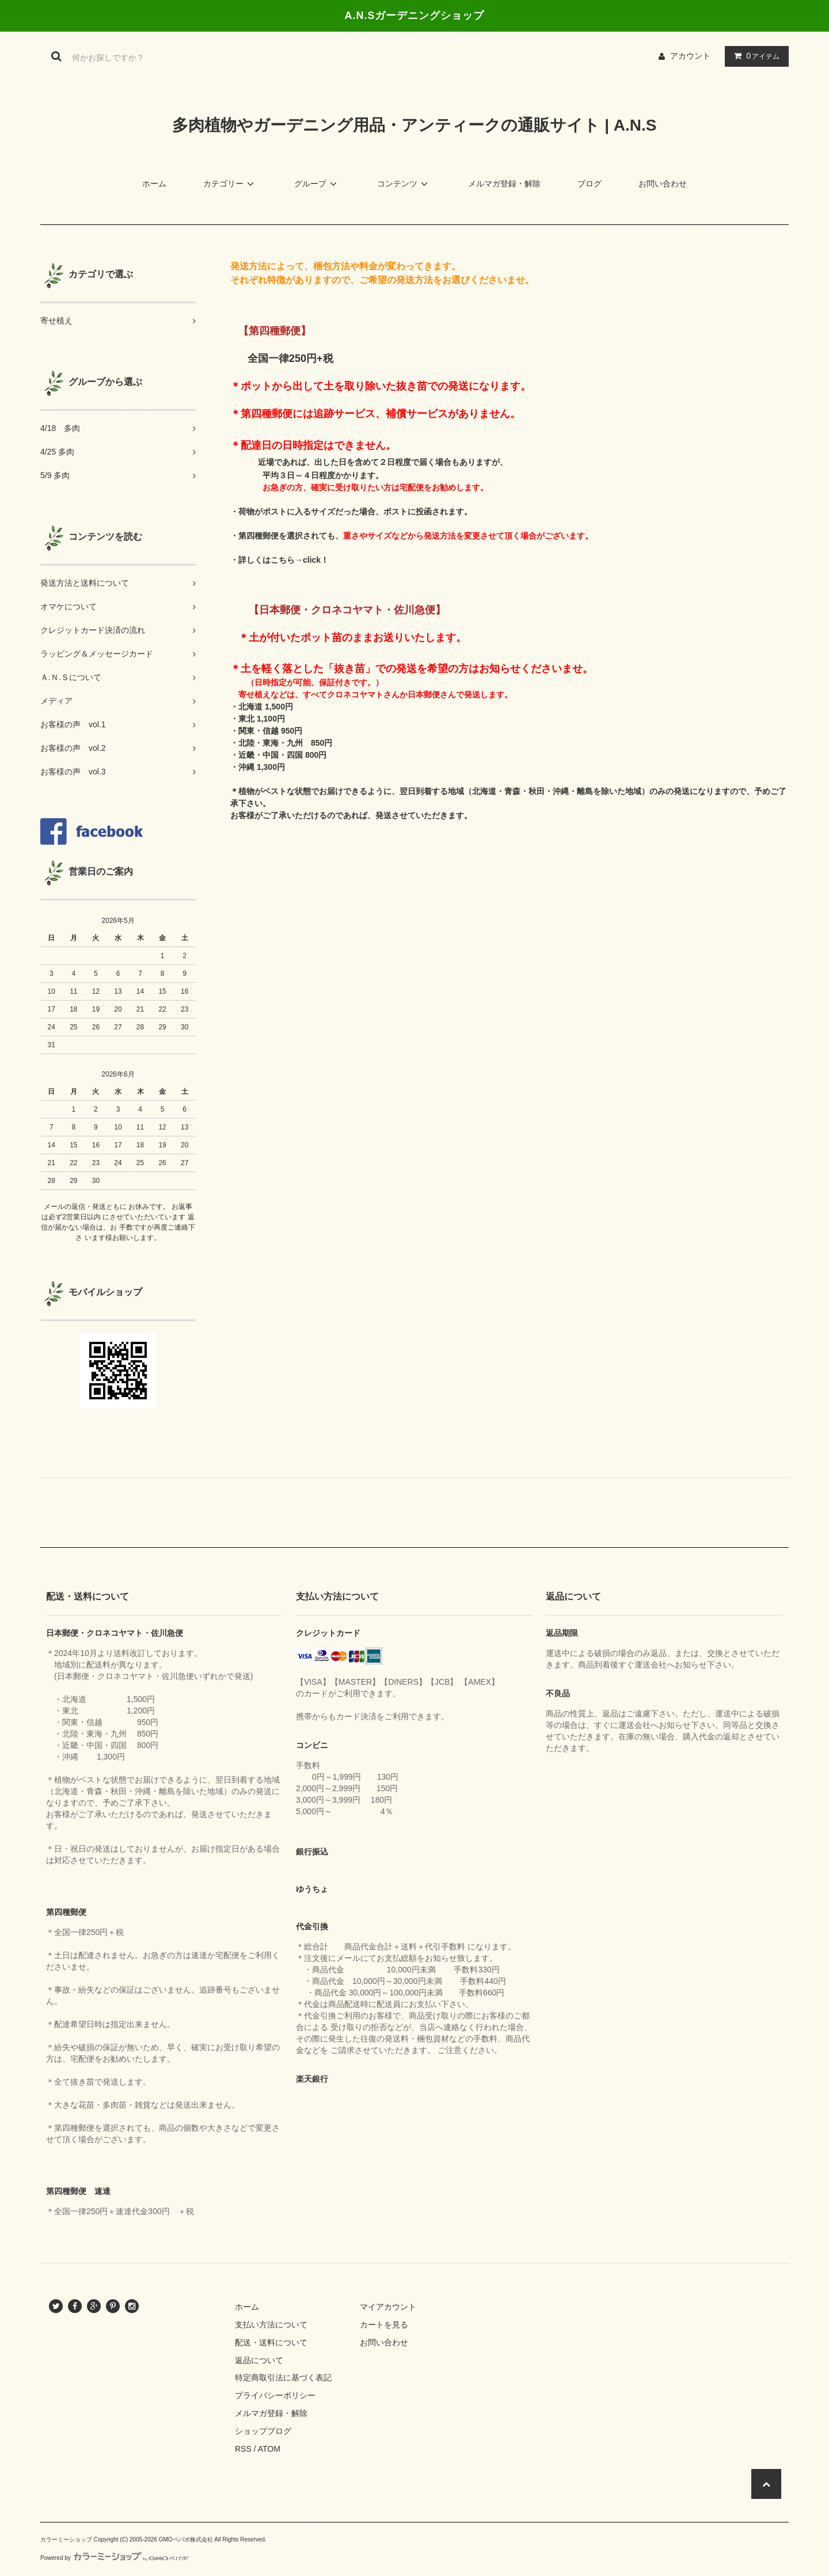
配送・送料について (271, 2342)
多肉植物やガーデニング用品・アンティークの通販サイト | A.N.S (414, 125)
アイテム (754, 55)
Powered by (114, 2558)
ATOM (269, 2448)
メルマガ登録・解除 (504, 183)
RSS (243, 2448)
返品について (259, 2360)
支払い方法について (271, 2324)
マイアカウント (388, 2306)
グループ (317, 183)
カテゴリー (230, 183)
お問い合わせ (662, 183)
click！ (316, 559)
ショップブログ (263, 2431)
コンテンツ (404, 183)
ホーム (154, 183)
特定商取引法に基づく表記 (283, 2377)
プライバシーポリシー (275, 2395)
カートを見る (384, 2324)
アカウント (690, 55)
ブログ (589, 183)
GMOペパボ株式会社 (186, 2539)
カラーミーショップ (66, 2539)
